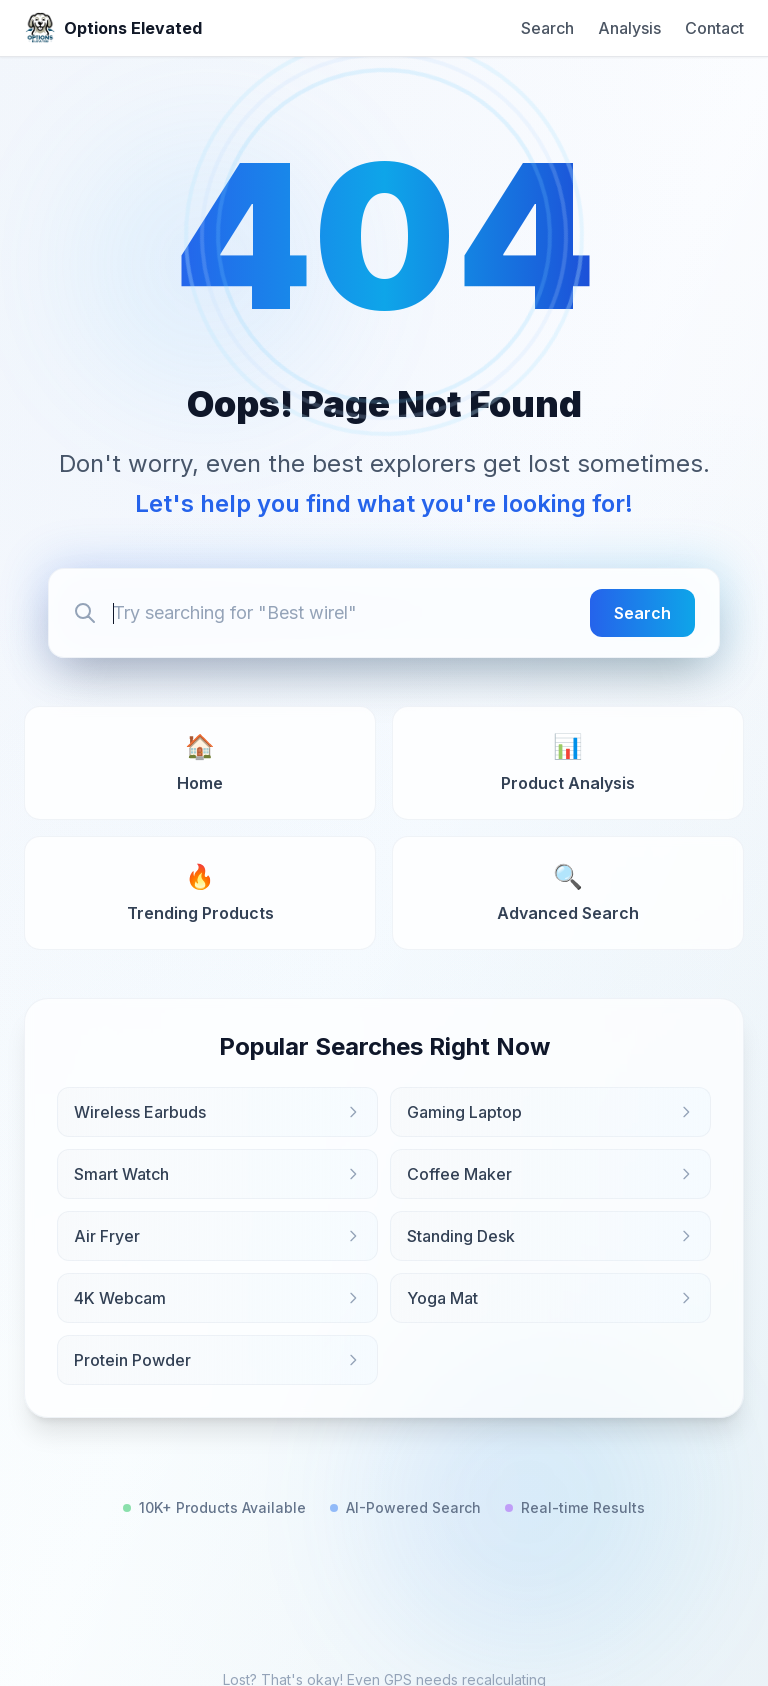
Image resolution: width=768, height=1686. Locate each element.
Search (547, 28)
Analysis (629, 28)
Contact (714, 28)
